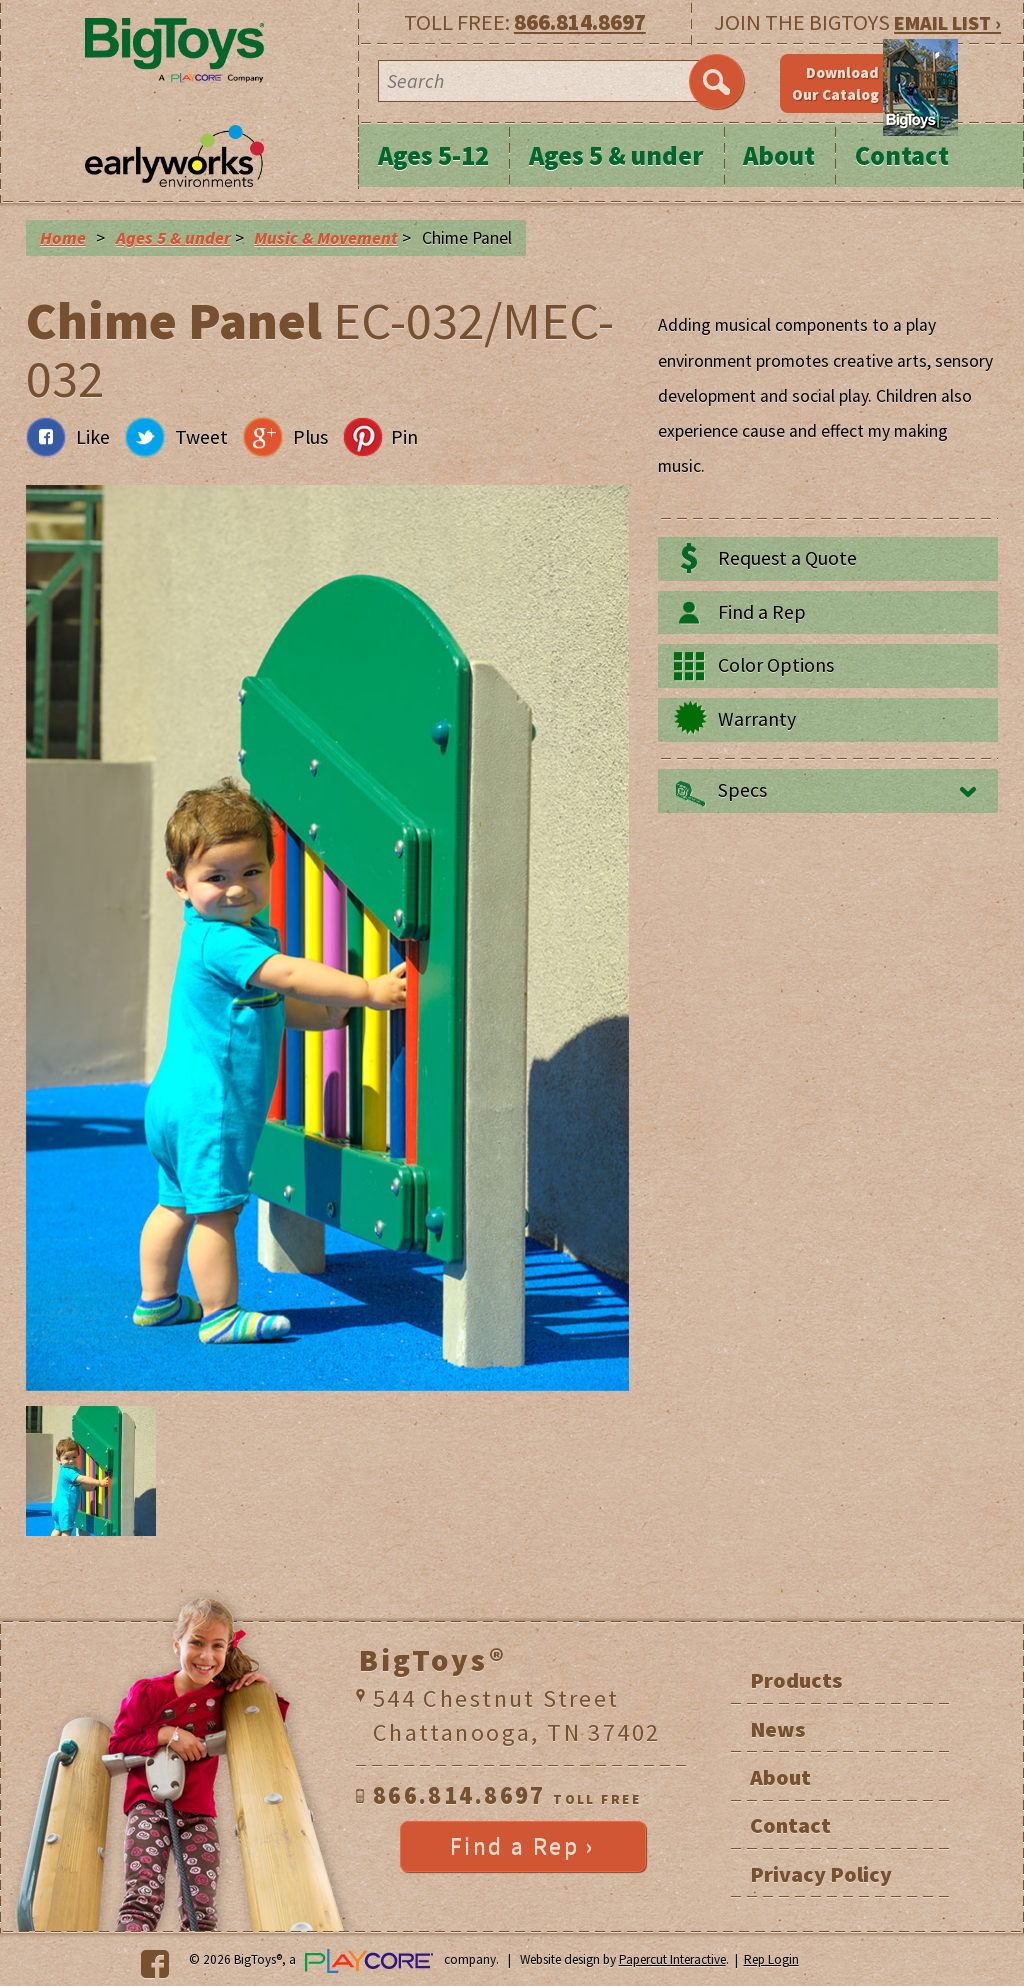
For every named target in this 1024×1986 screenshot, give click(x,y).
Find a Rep (762, 612)
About (779, 155)
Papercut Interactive (672, 1959)
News (777, 1729)
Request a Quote (787, 558)
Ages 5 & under (616, 155)
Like (93, 437)
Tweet (201, 437)
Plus (310, 437)
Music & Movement (326, 238)
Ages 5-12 (433, 155)
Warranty (757, 719)
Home (63, 238)
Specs (742, 790)
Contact (902, 155)
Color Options (776, 665)
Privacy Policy (821, 1874)
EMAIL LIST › (947, 22)
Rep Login (771, 1959)
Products (796, 1680)
